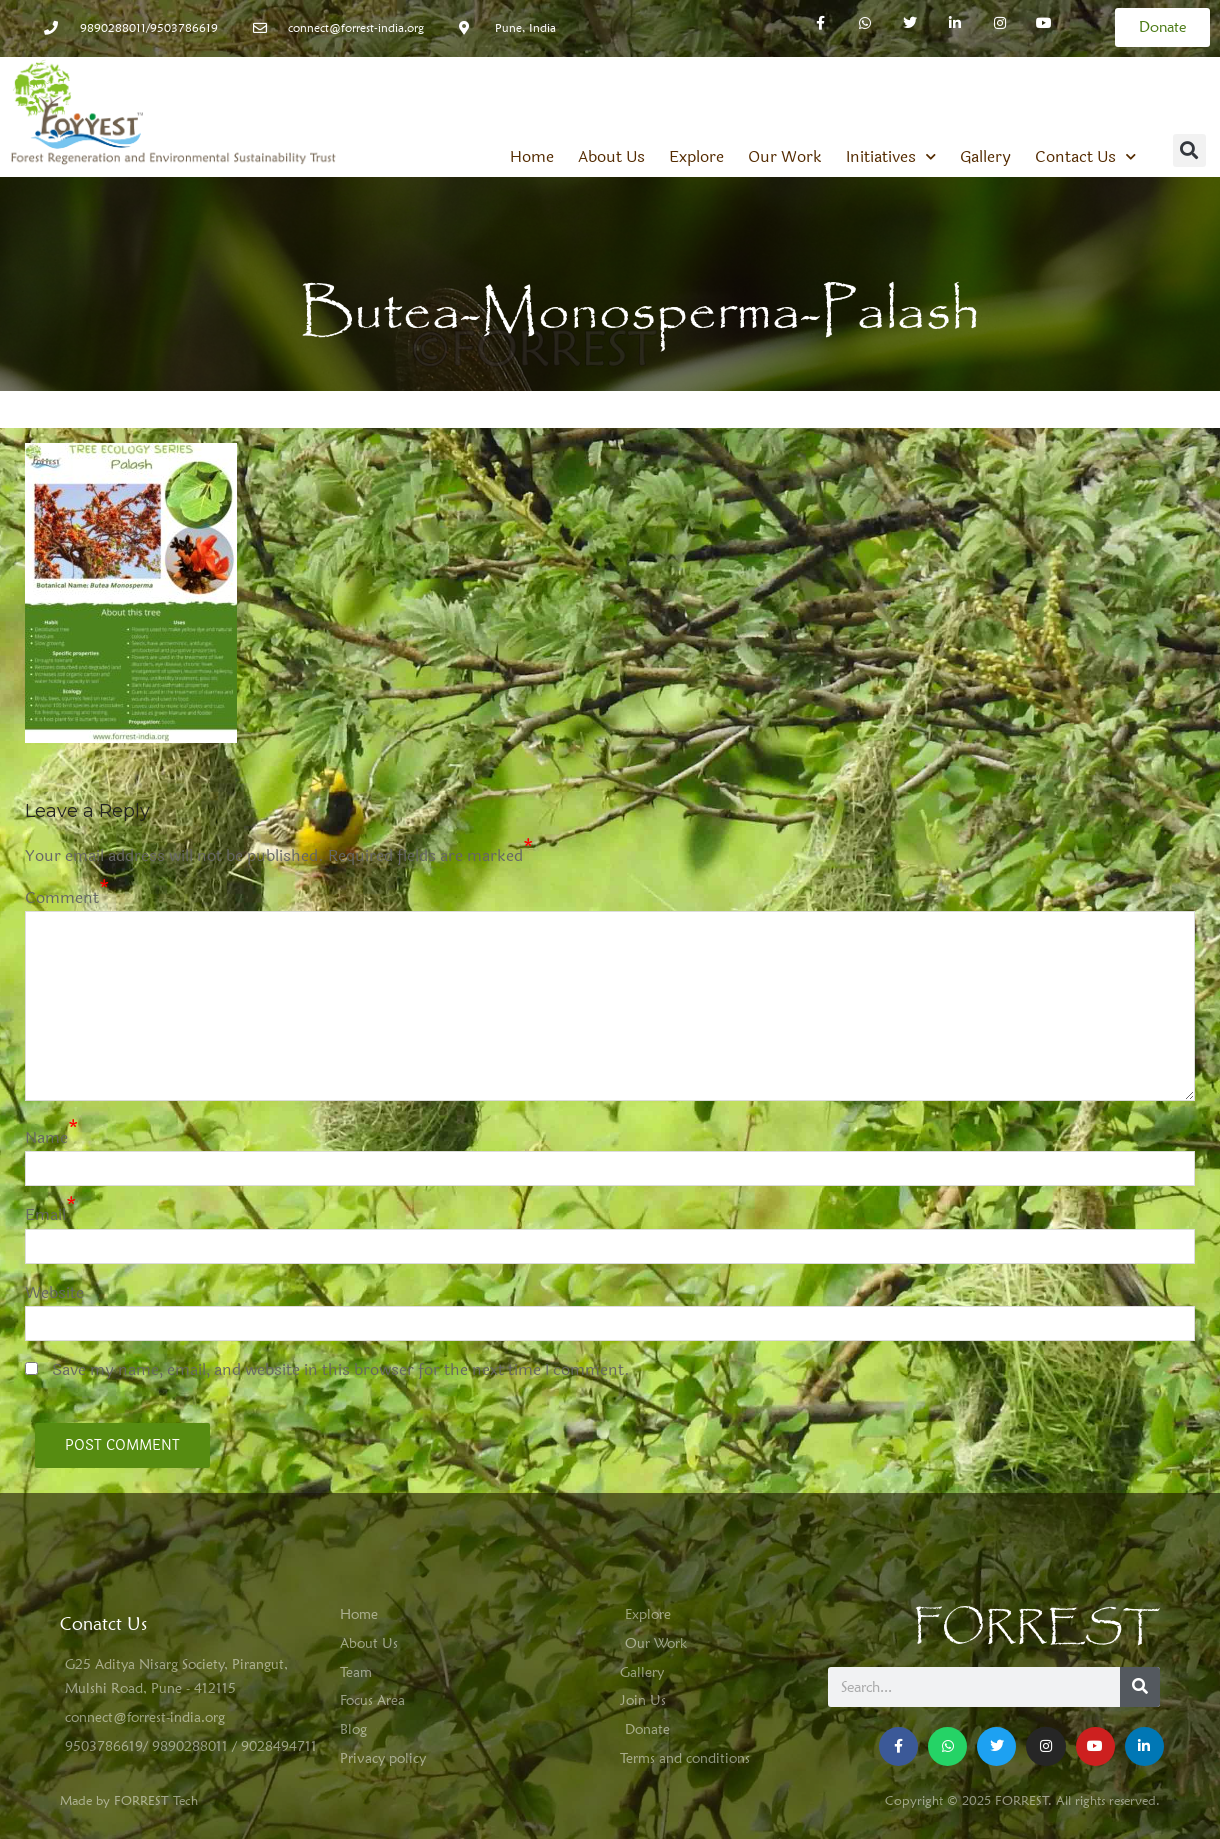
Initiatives (891, 157)
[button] (1189, 150)
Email (45, 1214)
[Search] (1140, 1687)
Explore (696, 157)
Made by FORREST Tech (129, 1800)
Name (46, 1137)
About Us (611, 157)
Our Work (785, 157)
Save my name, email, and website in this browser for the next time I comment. (341, 1369)
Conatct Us (103, 1623)
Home (532, 157)
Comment (62, 897)
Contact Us (1085, 157)
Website (54, 1292)
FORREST (1036, 1627)
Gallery (985, 157)
